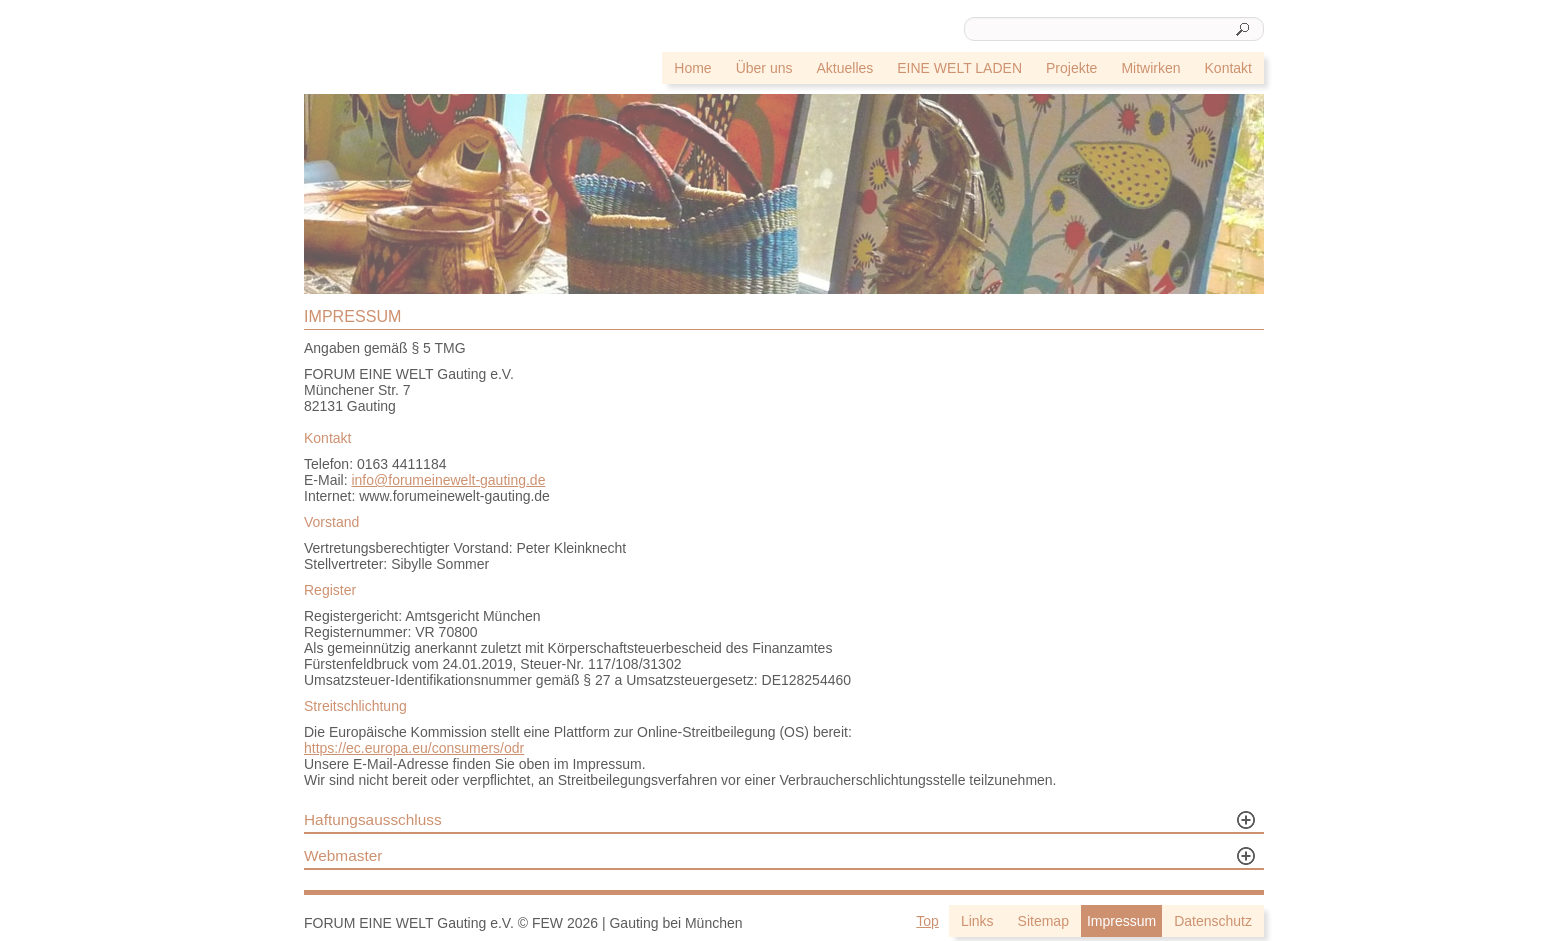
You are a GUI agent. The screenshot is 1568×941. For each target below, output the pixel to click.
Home (692, 68)
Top (927, 921)
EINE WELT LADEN (959, 68)
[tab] (784, 822)
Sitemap (1043, 921)
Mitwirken (1150, 68)
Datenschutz (1213, 921)
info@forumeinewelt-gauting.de (448, 480)
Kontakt (1228, 68)
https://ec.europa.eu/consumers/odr (414, 748)
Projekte (1071, 68)
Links (977, 921)
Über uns (764, 68)
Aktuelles (844, 68)
